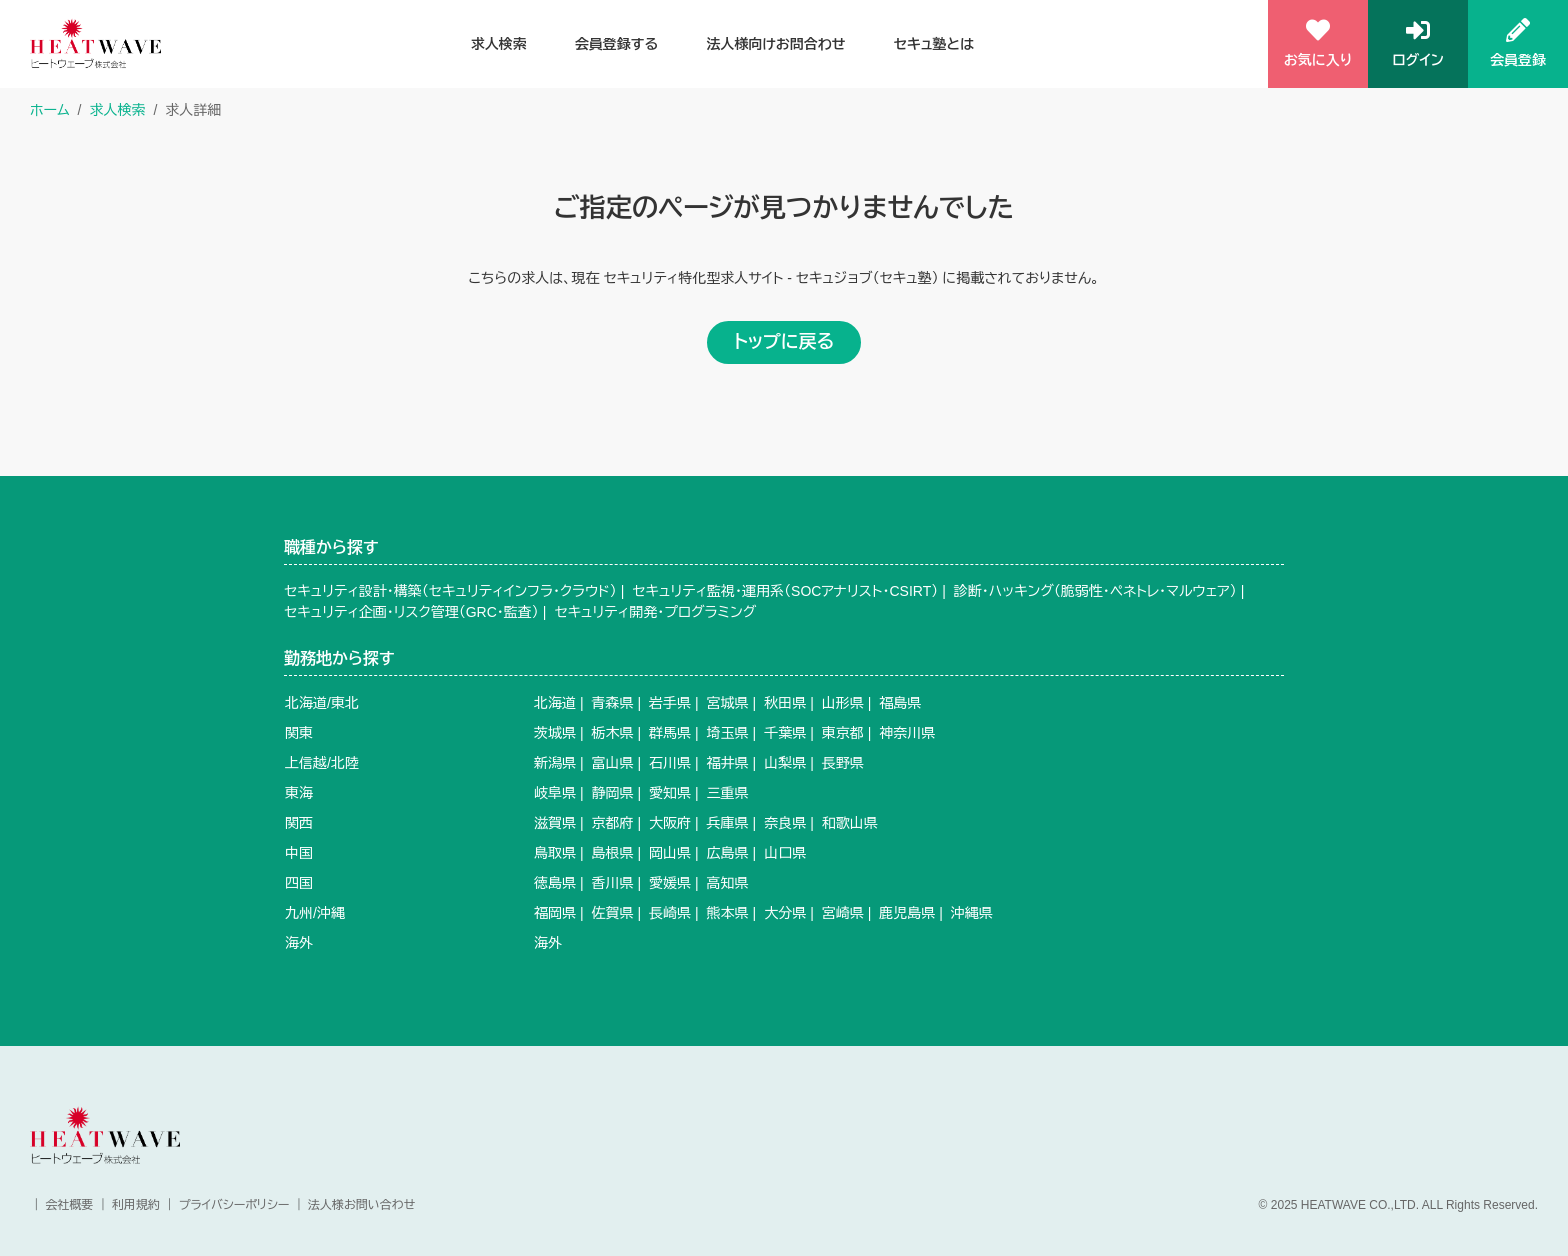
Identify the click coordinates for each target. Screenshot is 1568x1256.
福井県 (728, 763)
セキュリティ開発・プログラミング (655, 612)
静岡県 (613, 793)
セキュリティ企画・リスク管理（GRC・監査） (411, 612)
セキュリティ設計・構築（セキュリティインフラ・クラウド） (450, 591)
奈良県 (785, 823)
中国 (299, 853)
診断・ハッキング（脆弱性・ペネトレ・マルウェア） (1095, 591)
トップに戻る (784, 342)
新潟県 (555, 763)
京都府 (613, 823)
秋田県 (785, 703)
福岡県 (555, 913)
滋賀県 (555, 823)
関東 (299, 733)
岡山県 (670, 853)
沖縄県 (972, 913)
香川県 (613, 883)
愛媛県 (670, 883)
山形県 (843, 703)
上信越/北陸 (322, 763)
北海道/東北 (322, 703)
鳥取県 (555, 853)
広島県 (728, 853)
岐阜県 (555, 793)
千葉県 (785, 733)
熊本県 (728, 913)
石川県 (670, 763)
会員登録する (616, 44)
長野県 (843, 763)
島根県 (613, 853)
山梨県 (785, 763)
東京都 (843, 733)
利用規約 (136, 1205)
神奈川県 (907, 733)
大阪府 (670, 823)
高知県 (728, 883)
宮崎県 (843, 913)
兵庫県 (728, 823)
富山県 (613, 763)
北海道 (555, 703)
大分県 (785, 913)
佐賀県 (613, 913)
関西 (299, 823)
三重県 (728, 793)
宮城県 (728, 703)
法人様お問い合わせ (361, 1205)
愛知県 (670, 793)
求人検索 (499, 44)
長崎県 (670, 913)
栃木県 (613, 733)
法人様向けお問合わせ (776, 44)
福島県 (900, 703)
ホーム (49, 110)
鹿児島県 (907, 913)
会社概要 (69, 1205)
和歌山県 (850, 823)
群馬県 (670, 733)
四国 (299, 883)
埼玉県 (728, 733)
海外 (299, 943)
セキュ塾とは (934, 44)
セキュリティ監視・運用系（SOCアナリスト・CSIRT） (785, 591)
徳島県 (555, 883)
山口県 (785, 853)
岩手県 (670, 703)
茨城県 (555, 733)
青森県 (613, 703)
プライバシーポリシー (234, 1205)
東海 (299, 793)
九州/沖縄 (315, 913)
